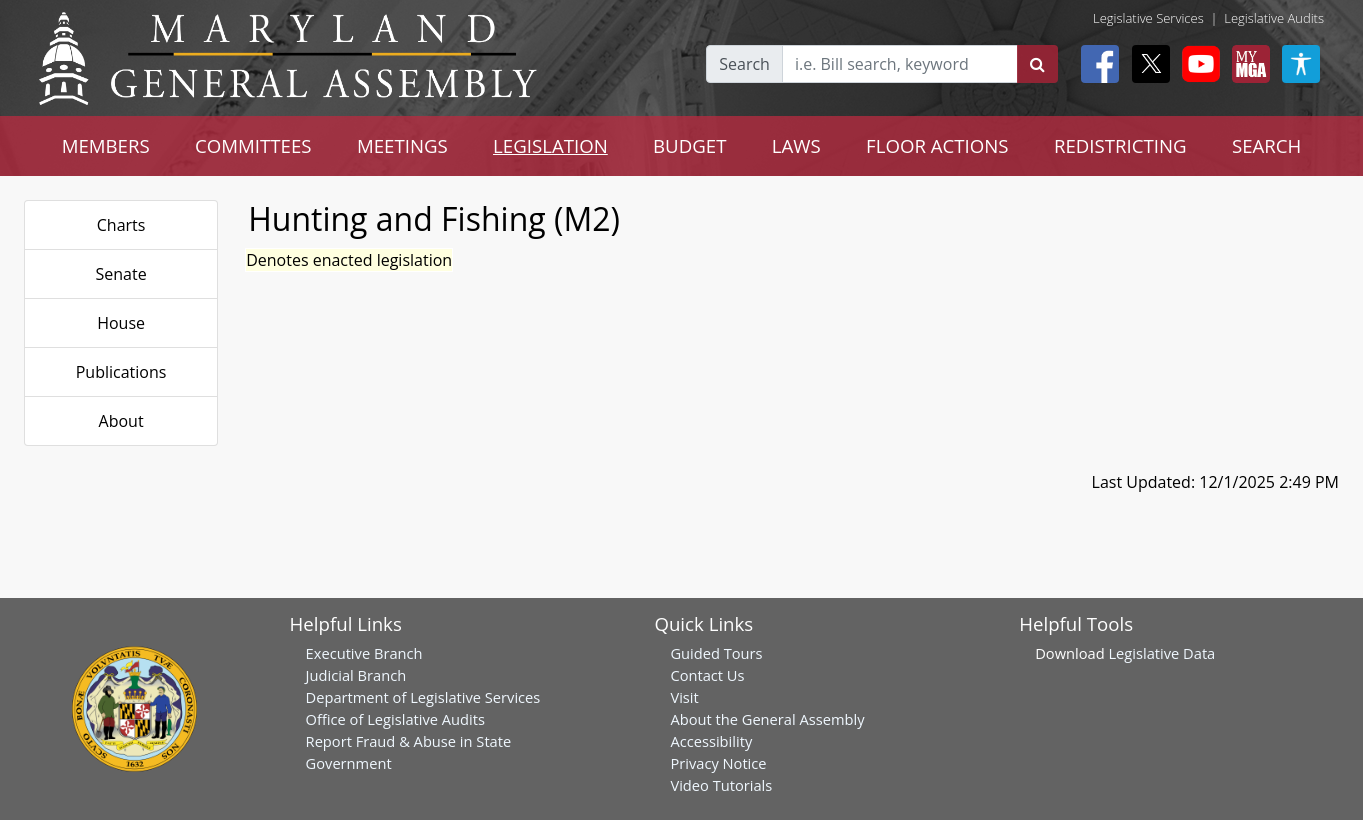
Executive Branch (364, 653)
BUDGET (689, 145)
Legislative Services (1148, 18)
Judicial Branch (356, 675)
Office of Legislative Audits (395, 719)
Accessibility (711, 741)
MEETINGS (402, 145)
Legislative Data (1161, 653)
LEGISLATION (550, 145)
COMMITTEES (253, 145)
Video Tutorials (721, 785)
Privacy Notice (718, 763)
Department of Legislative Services (423, 697)
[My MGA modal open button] (1247, 64)
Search (744, 64)
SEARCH (1266, 145)
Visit (684, 697)
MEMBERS (106, 145)
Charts (121, 225)
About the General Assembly (767, 719)
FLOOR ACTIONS (937, 145)
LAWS (796, 145)
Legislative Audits (1274, 18)
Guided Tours (716, 653)
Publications (121, 372)
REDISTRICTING (1120, 145)
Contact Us (707, 675)
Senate (121, 274)
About (121, 421)
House (121, 323)
